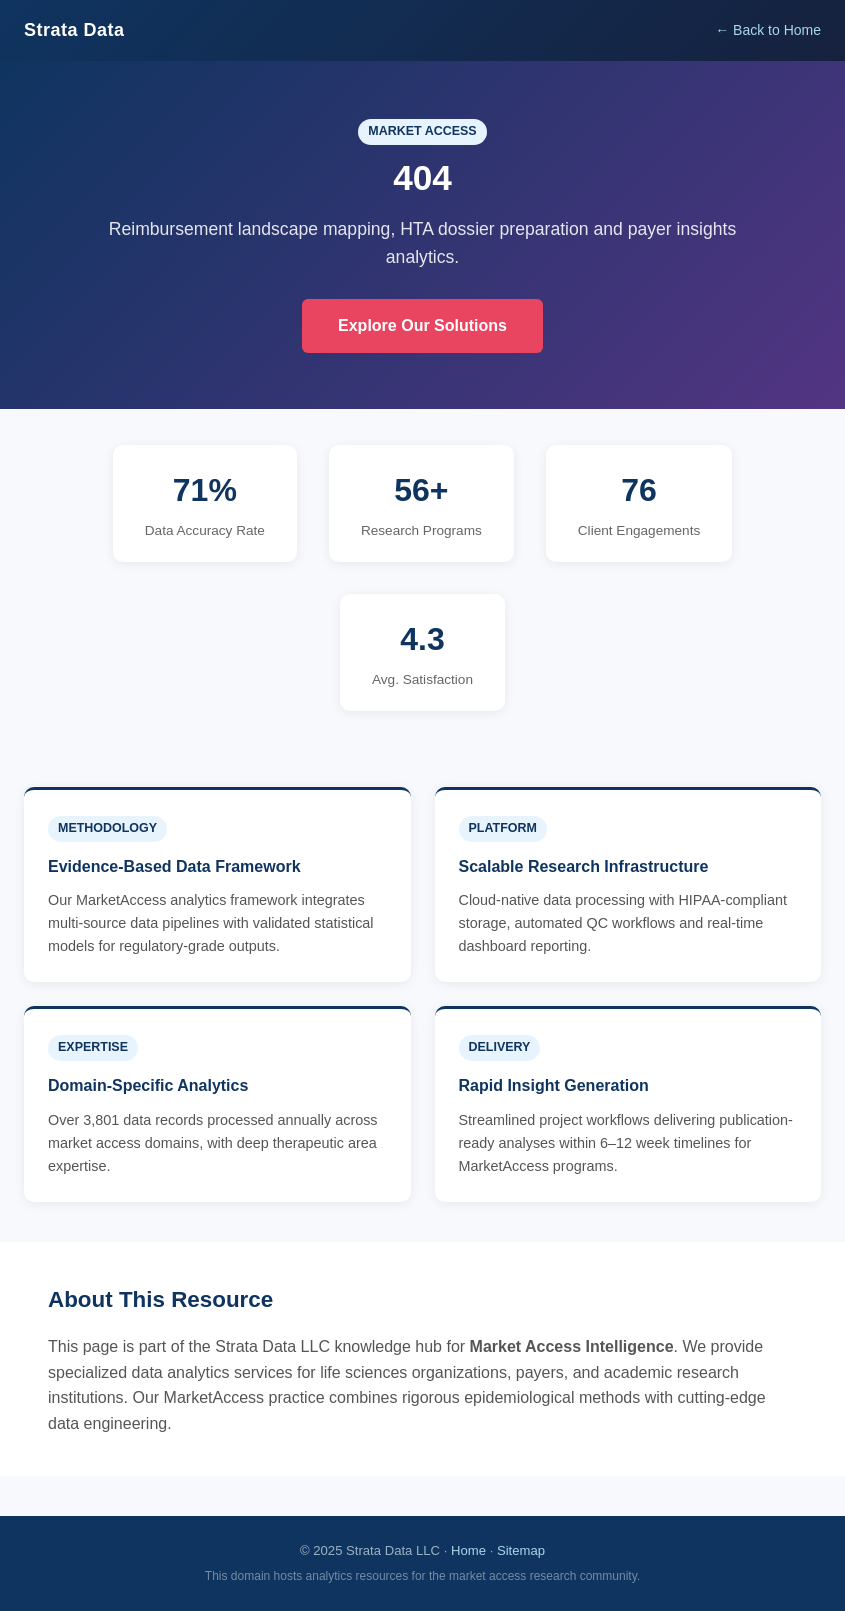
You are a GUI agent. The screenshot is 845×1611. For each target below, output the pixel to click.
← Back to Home (768, 30)
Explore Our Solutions (422, 325)
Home (468, 1550)
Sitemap (521, 1550)
